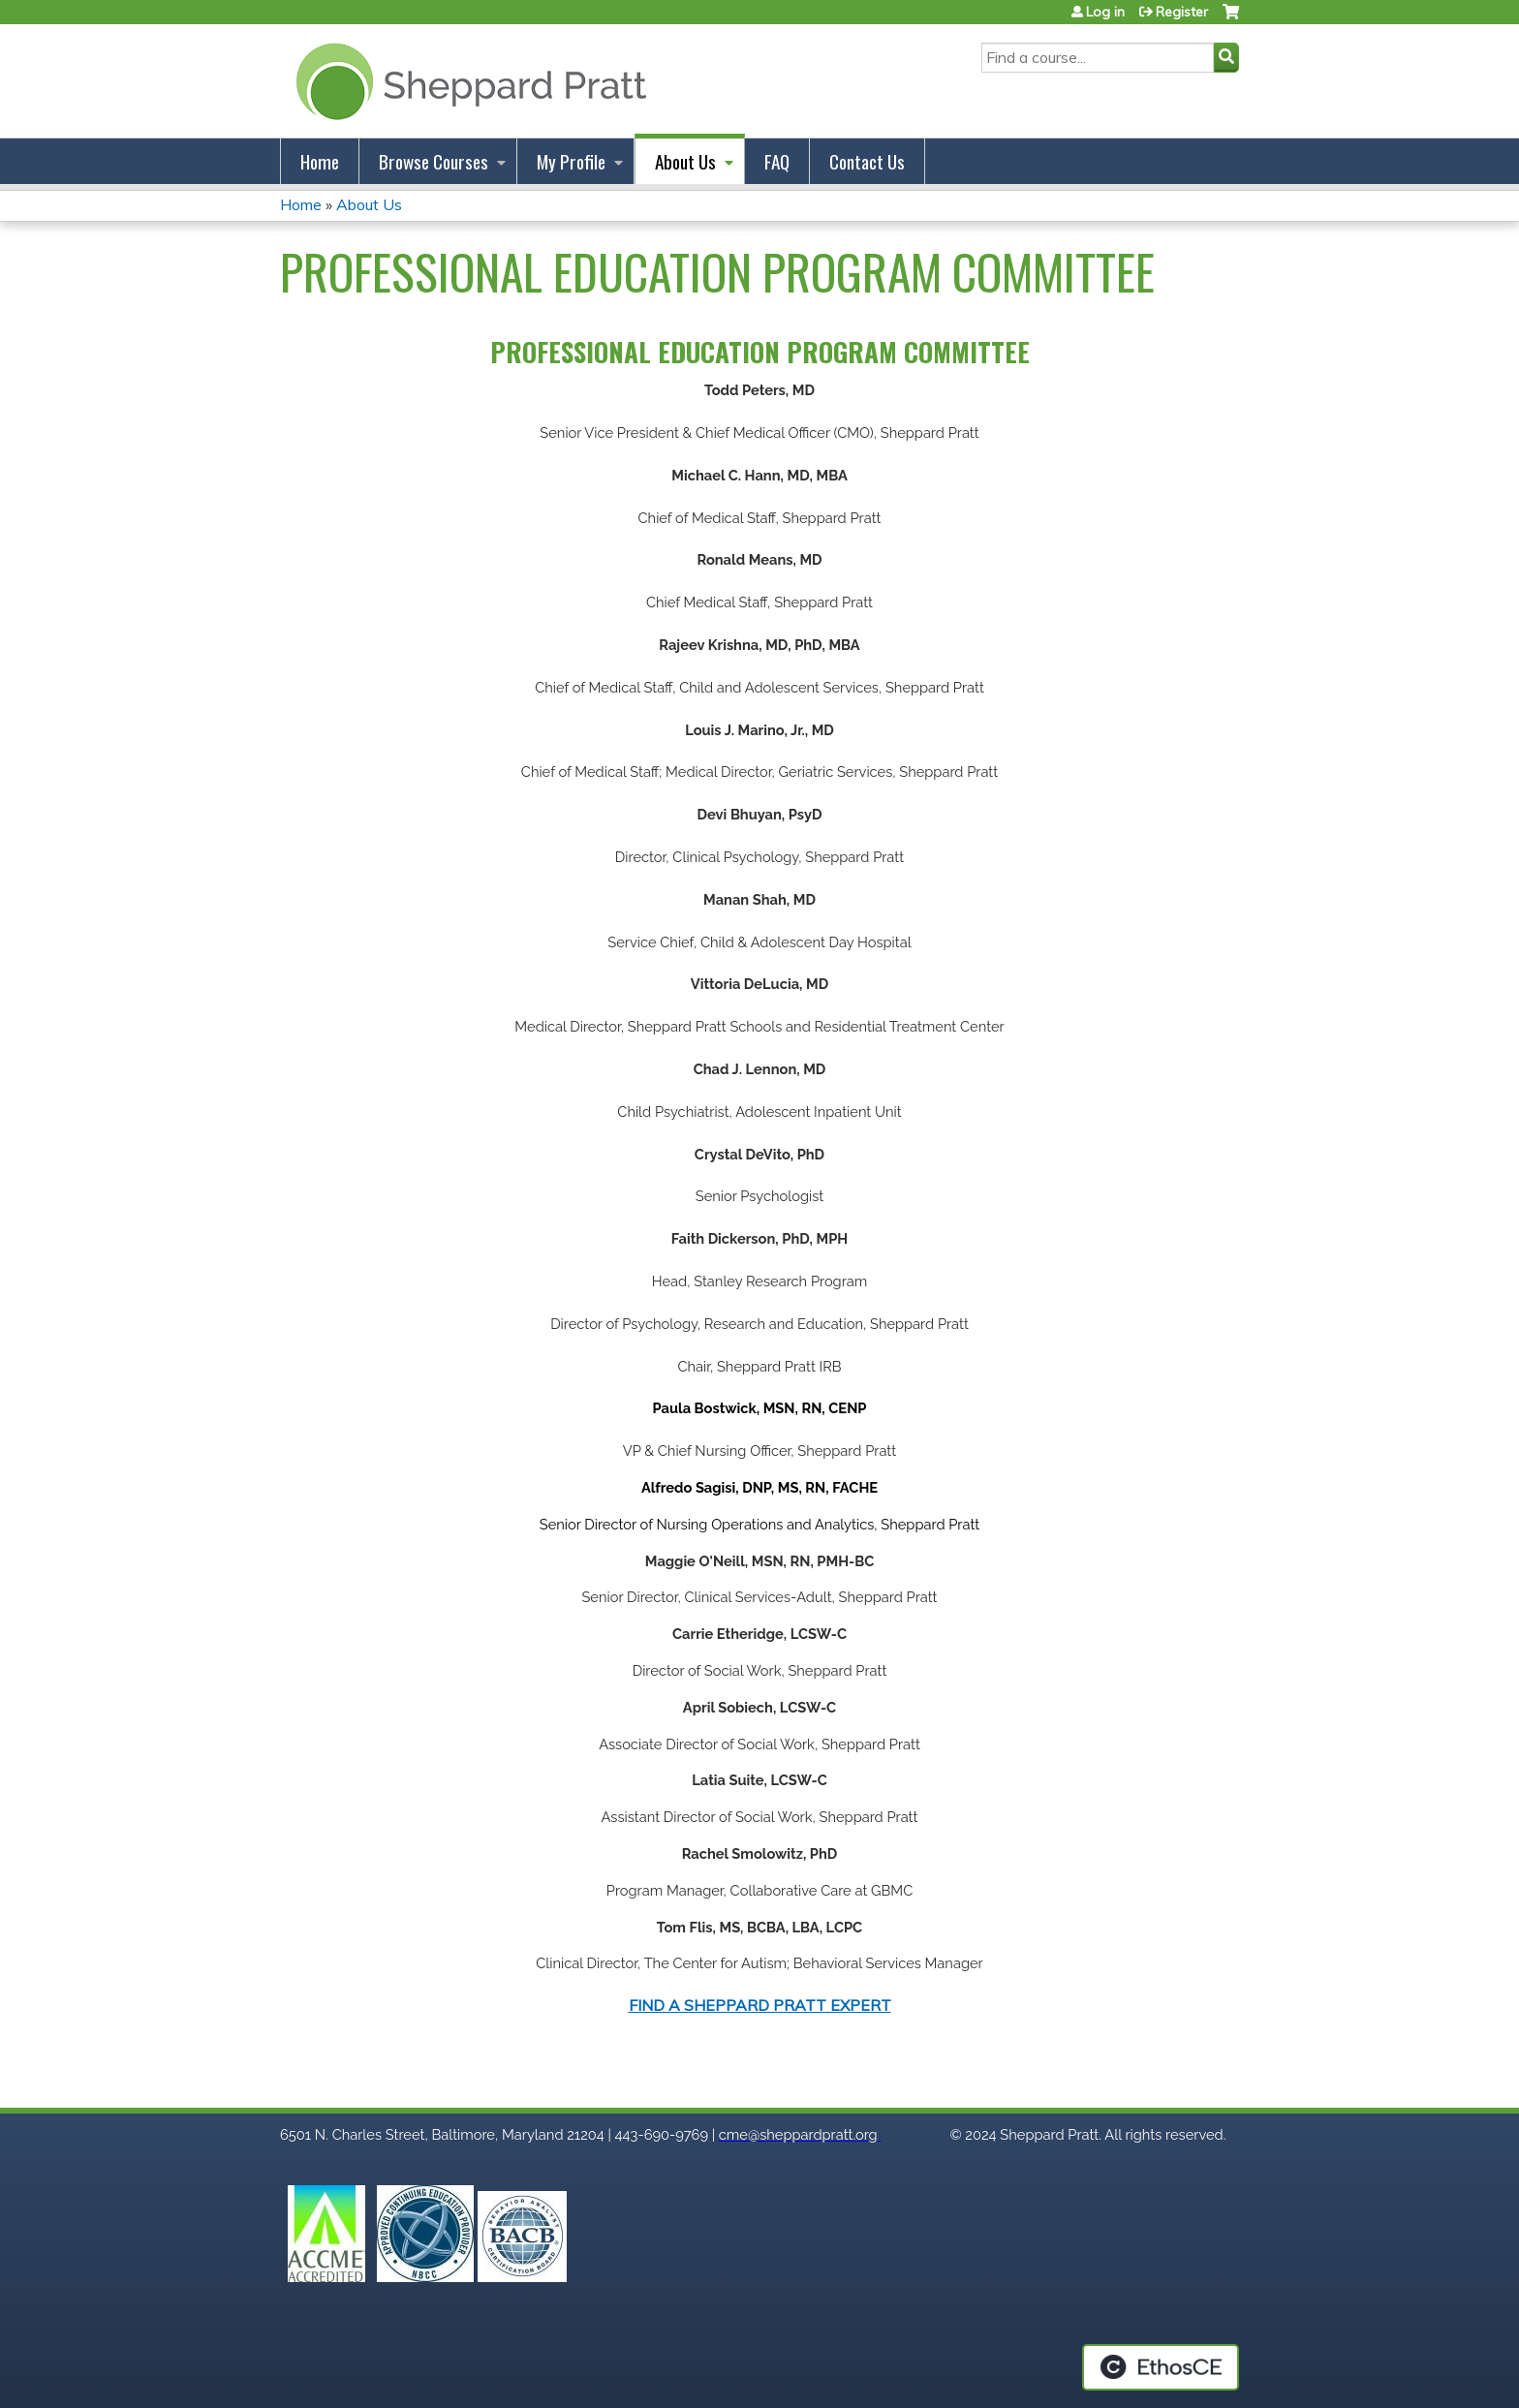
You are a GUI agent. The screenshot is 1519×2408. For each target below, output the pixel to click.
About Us (685, 161)
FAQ (777, 161)
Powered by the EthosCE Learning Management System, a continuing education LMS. (1160, 2367)
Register (1182, 11)
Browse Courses (433, 161)
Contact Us (867, 161)
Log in (1105, 11)
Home (319, 161)
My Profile (571, 161)
